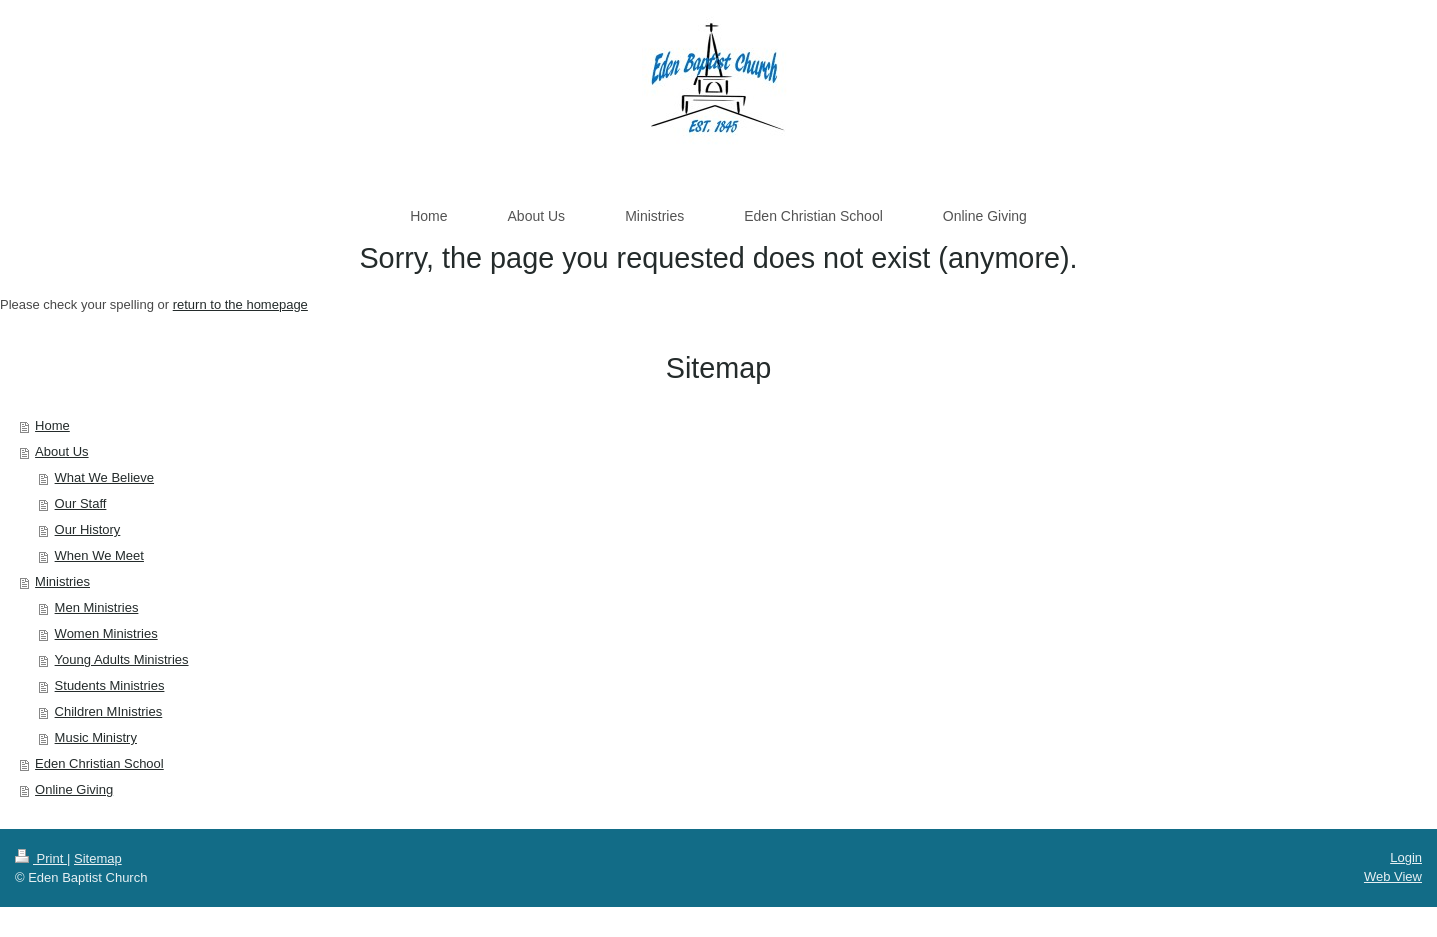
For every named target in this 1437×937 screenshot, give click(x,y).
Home (52, 425)
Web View (1393, 876)
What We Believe (104, 477)
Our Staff (81, 503)
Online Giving (74, 789)
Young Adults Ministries (122, 659)
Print (41, 858)
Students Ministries (110, 685)
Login (1406, 857)
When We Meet (99, 555)
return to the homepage (240, 304)
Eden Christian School (99, 763)
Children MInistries (109, 711)
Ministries (62, 581)
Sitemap (98, 858)
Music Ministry (96, 737)
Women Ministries (106, 633)
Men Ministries (97, 607)
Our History (88, 529)
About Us (61, 451)
